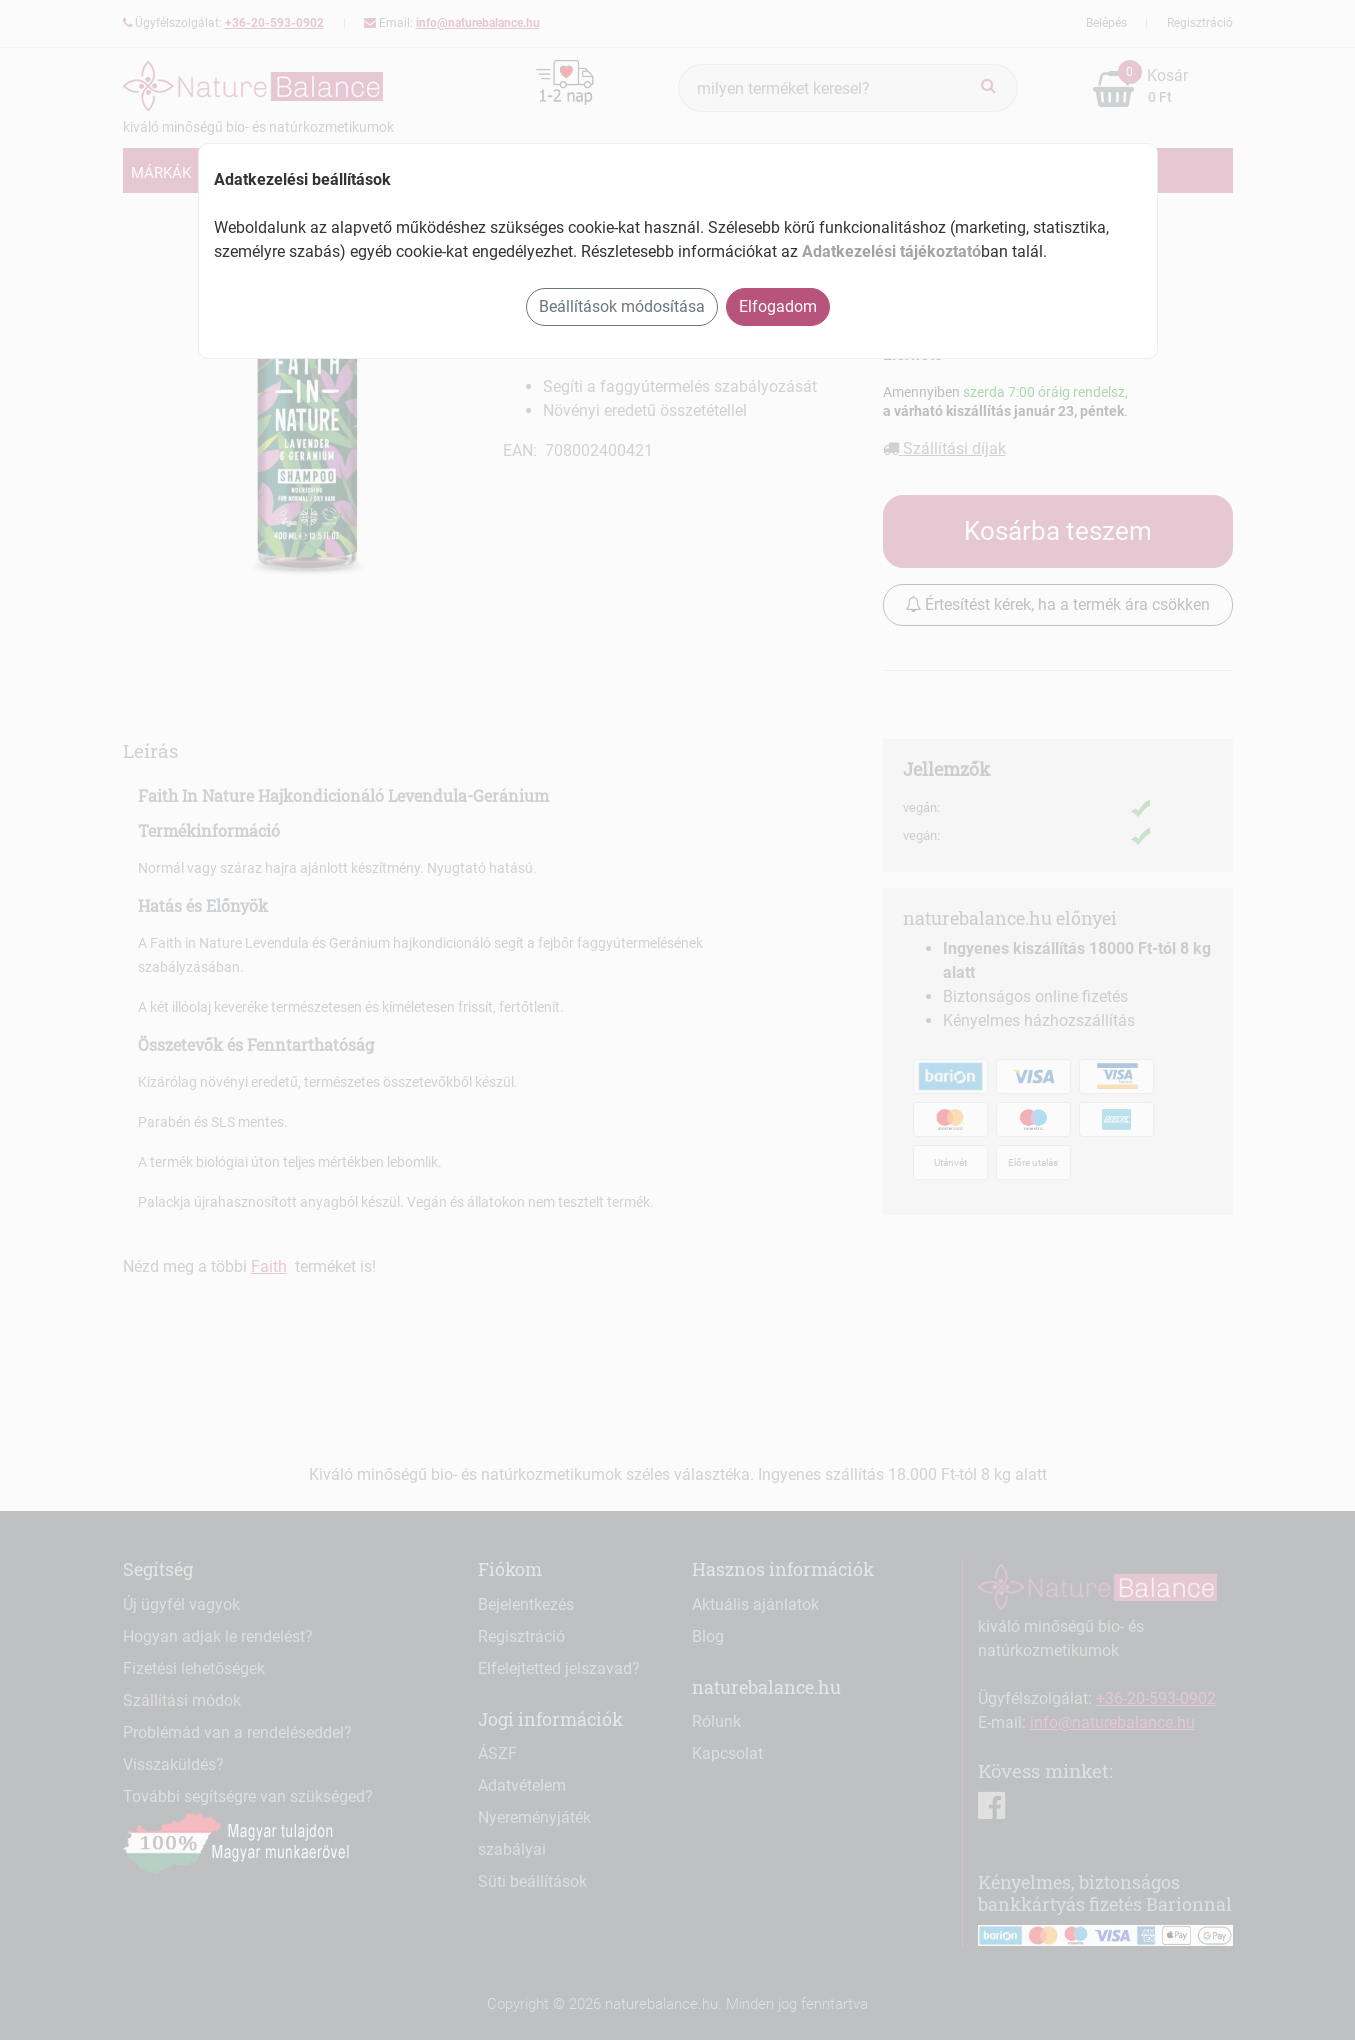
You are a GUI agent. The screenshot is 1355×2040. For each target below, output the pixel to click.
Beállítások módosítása (622, 306)
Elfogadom (778, 306)
